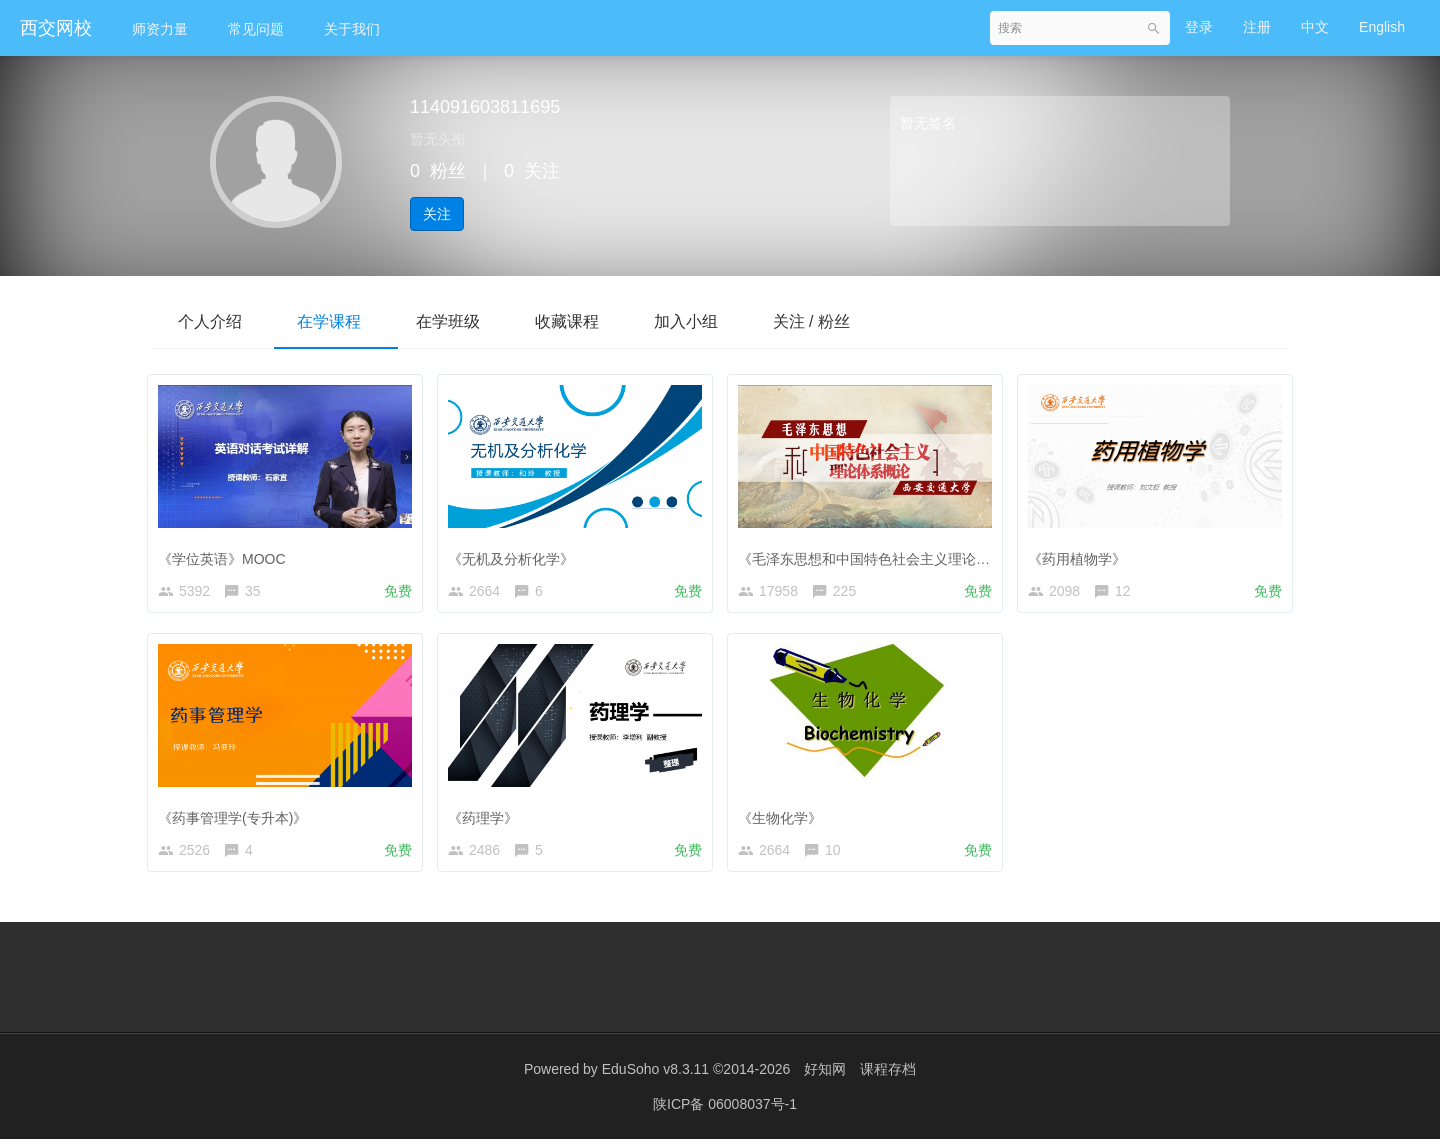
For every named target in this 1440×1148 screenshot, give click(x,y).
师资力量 (160, 29)
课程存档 (888, 1078)
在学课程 (336, 321)
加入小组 (708, 321)
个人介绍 (212, 321)
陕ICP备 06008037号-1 (725, 1113)
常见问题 (256, 29)
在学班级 (460, 321)
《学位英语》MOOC (227, 554)
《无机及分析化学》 (516, 554)
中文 (1315, 27)
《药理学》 (488, 817)
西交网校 (56, 28)
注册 (1257, 27)
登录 (1199, 27)
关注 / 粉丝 (838, 321)
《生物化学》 (785, 817)
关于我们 (352, 29)
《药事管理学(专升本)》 (237, 817)
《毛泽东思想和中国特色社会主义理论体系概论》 (897, 554)
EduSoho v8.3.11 (655, 1078)
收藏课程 (584, 321)
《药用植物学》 (1082, 554)
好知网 (825, 1078)
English (1382, 27)
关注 (437, 214)
